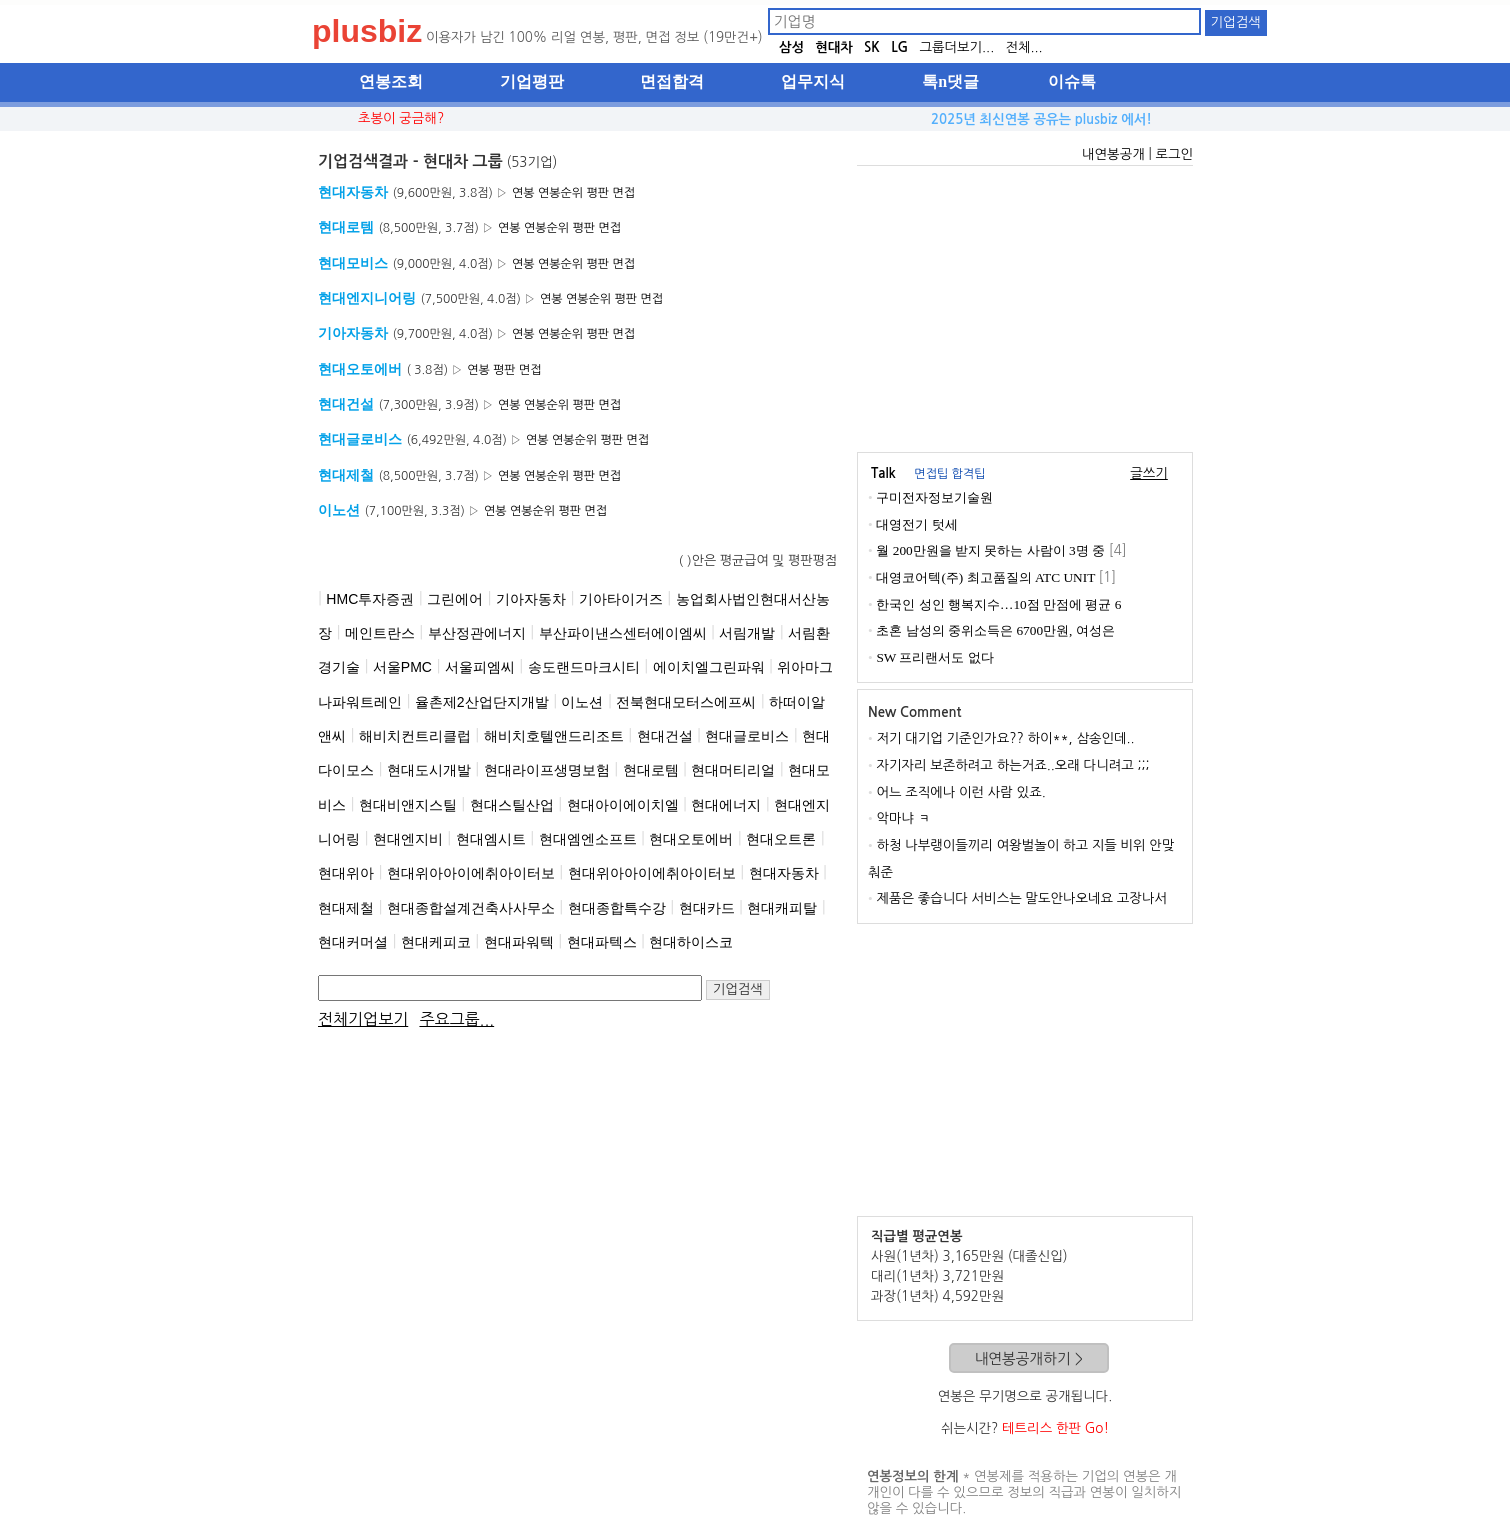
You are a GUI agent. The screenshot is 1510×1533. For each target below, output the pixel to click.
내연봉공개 (1113, 154)
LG (899, 47)
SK (872, 47)
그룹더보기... (956, 47)
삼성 (791, 47)
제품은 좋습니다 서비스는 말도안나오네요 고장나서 (1021, 898)
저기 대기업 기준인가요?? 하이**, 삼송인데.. (1005, 738)
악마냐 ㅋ (903, 818)
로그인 (1174, 154)
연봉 (523, 193)
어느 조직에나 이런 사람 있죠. (960, 792)
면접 (623, 193)
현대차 (834, 47)
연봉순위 (560, 193)
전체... (1023, 47)
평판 (598, 193)
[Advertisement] (578, 1222)
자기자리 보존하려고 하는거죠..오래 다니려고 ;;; (1012, 765)
